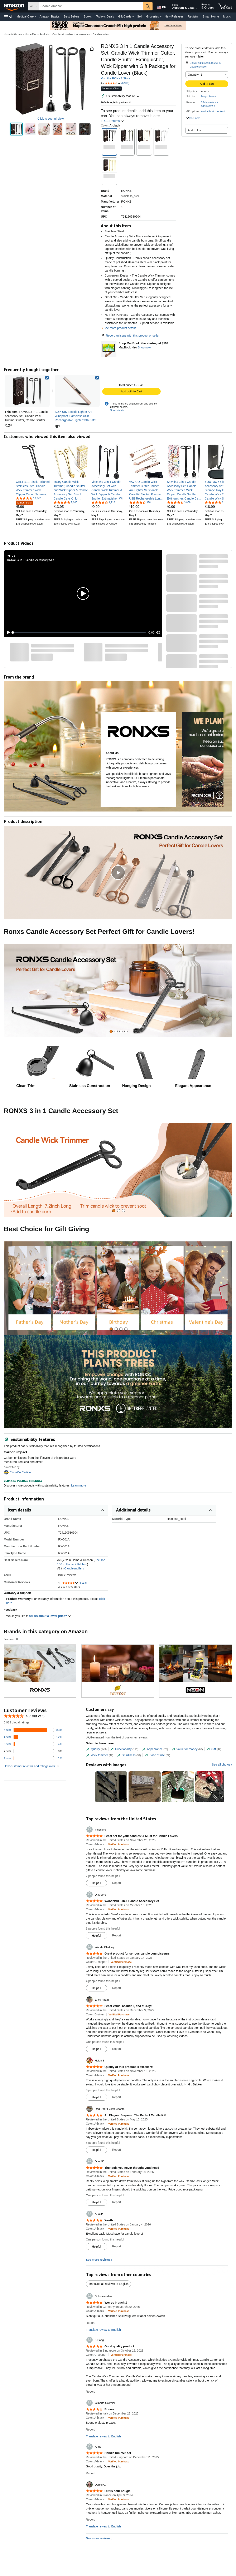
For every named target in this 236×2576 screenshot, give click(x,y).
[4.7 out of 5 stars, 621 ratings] (215, 502)
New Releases (174, 16)
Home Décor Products (37, 34)
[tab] (111, 1031)
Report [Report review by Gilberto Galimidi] (90, 2429)
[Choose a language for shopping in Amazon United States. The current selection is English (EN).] (161, 6)
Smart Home (211, 16)
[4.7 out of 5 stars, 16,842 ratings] (28, 498)
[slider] (79, 632)
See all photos (221, 1764)
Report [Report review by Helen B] (116, 2097)
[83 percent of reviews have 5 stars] (33, 1730)
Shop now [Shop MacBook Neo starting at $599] (144, 347)
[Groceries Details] (161, 16)
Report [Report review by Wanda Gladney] (116, 1988)
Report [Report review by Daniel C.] (90, 2519)
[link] (77, 391)
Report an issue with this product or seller (130, 335)
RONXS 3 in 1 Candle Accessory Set (30, 559)
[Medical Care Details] (35, 16)
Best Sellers (72, 16)
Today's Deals (105, 16)
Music (227, 16)
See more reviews (98, 2259)
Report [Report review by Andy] (90, 2473)
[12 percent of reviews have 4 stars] (33, 1737)
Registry (193, 16)
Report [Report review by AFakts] (116, 2246)
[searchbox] (91, 6)
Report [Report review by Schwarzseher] (90, 2322)
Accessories (83, 34)
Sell (139, 16)
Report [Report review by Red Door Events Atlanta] (116, 2149)
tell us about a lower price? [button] (50, 1616)
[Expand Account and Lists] (196, 8)
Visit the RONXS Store (115, 78)
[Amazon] (14, 6)
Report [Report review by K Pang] (90, 2391)
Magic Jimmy (208, 96)
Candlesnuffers (101, 34)
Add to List (195, 130)
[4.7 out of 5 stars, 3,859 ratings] (179, 502)
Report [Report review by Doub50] (116, 2202)
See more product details (120, 328)
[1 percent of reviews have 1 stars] (33, 1758)
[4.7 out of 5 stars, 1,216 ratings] (103, 502)
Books (88, 16)
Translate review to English (103, 2329)
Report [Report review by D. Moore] (116, 1935)
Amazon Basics (49, 16)
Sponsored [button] (11, 1639)
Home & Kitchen (13, 34)
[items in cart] (225, 6)
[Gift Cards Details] (133, 16)
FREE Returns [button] (112, 121)
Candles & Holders (62, 34)
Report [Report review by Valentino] (116, 1883)
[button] (8, 17)
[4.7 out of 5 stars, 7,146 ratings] (65, 502)
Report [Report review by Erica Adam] (116, 2048)
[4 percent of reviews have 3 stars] (33, 1744)
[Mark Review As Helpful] (96, 1883)
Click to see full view (50, 118)
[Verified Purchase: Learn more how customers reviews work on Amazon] (118, 1844)
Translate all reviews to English (108, 2283)
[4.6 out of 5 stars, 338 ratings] (140, 502)
